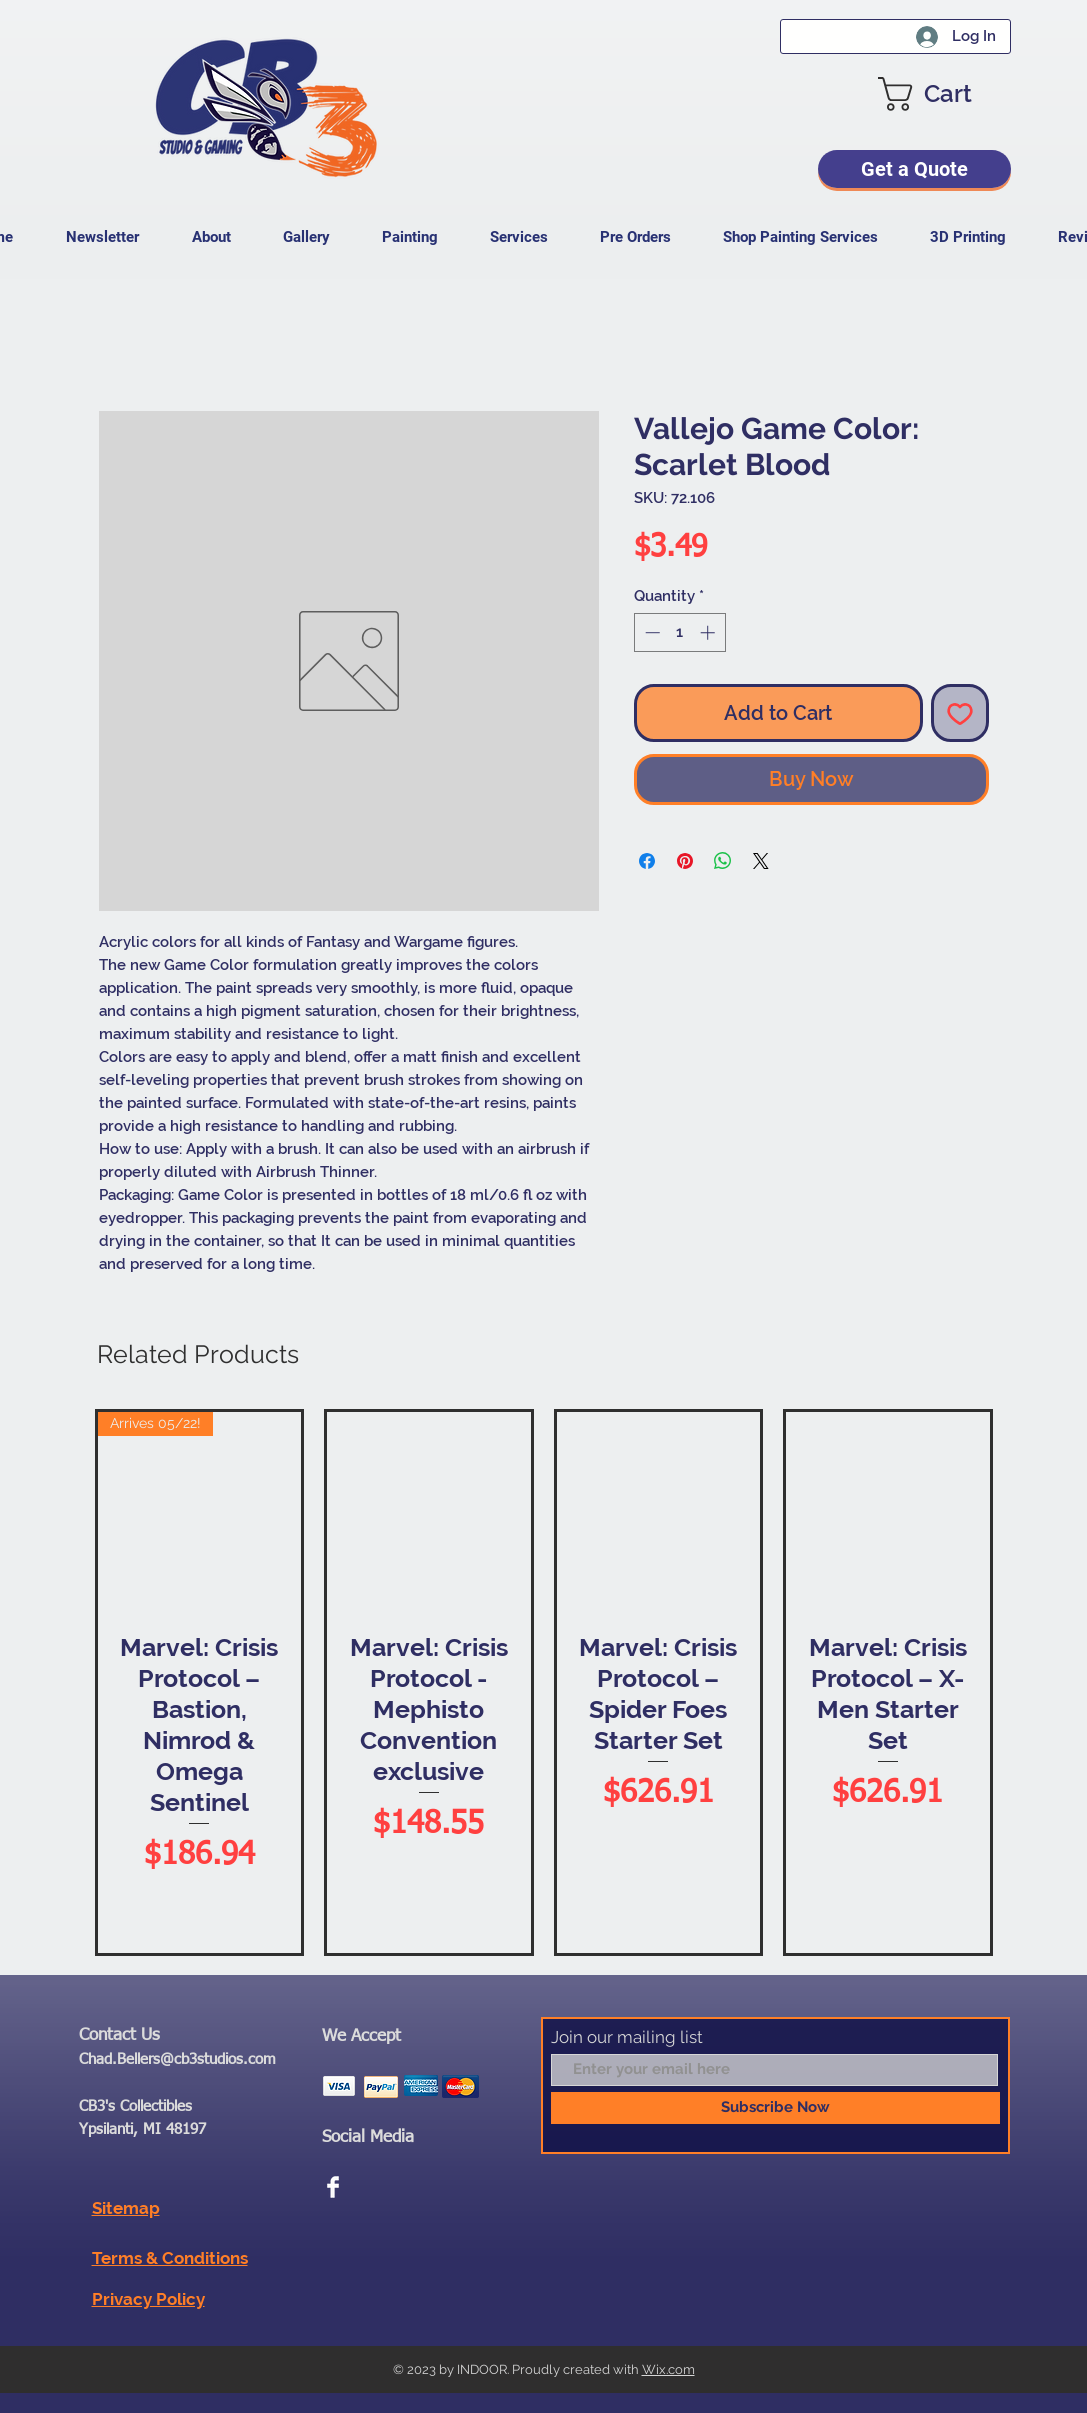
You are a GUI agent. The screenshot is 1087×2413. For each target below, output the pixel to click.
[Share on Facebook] (647, 861)
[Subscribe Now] (775, 2108)
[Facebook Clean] (333, 2187)
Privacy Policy (148, 2299)
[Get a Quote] (914, 169)
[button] (944, 94)
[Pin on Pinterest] (685, 861)
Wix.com (668, 2369)
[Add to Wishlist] (960, 713)
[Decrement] (650, 632)
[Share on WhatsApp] (723, 861)
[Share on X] (761, 861)
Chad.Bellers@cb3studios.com (177, 2059)
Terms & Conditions (170, 2258)
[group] (544, 1682)
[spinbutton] (679, 632)
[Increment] (709, 632)
